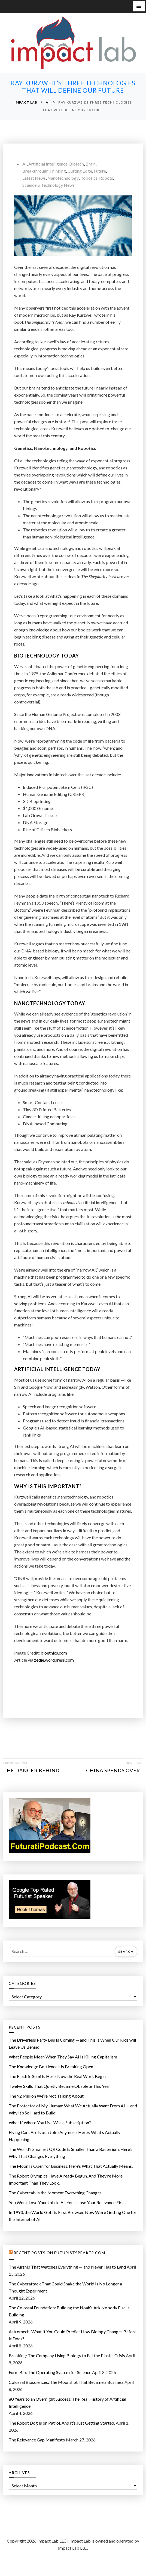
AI (24, 163)
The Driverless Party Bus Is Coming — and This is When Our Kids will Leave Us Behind (72, 2043)
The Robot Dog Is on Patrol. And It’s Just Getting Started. (62, 2422)
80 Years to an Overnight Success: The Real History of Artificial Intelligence (67, 2402)
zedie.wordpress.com (54, 1659)
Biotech (76, 163)
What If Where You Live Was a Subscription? (50, 2122)
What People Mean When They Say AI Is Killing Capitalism (63, 2056)
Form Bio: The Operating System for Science (50, 2372)
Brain (91, 163)
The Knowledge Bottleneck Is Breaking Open (51, 2066)
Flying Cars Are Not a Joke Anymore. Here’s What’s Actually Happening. (64, 2136)
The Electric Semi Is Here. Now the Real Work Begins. (58, 2076)
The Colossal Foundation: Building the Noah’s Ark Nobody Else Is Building (69, 2311)
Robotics (89, 177)
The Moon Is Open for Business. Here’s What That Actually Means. (71, 2166)
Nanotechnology (63, 177)
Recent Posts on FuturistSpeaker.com (59, 2253)
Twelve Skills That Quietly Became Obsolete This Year (59, 2086)
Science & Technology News (48, 185)
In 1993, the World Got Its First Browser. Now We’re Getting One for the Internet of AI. (72, 2216)
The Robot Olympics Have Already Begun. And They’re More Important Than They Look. (66, 2179)
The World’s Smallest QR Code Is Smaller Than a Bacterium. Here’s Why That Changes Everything (70, 2153)
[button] (139, 6)
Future (100, 170)
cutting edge (80, 170)
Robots (106, 177)
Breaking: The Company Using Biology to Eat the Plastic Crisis (67, 2355)
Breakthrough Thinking (44, 170)
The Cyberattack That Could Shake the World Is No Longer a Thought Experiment (65, 2287)
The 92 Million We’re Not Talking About (46, 2095)
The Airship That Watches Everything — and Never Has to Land (67, 2266)
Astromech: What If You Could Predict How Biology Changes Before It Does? (72, 2335)
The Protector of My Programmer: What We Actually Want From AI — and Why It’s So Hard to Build (73, 2109)
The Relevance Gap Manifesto (37, 2439)
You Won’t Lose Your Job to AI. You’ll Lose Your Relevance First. (67, 2202)
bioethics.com (54, 1652)
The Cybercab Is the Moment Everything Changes (55, 2192)
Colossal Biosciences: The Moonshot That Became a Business (66, 2382)
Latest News (34, 177)
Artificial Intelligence (48, 163)
